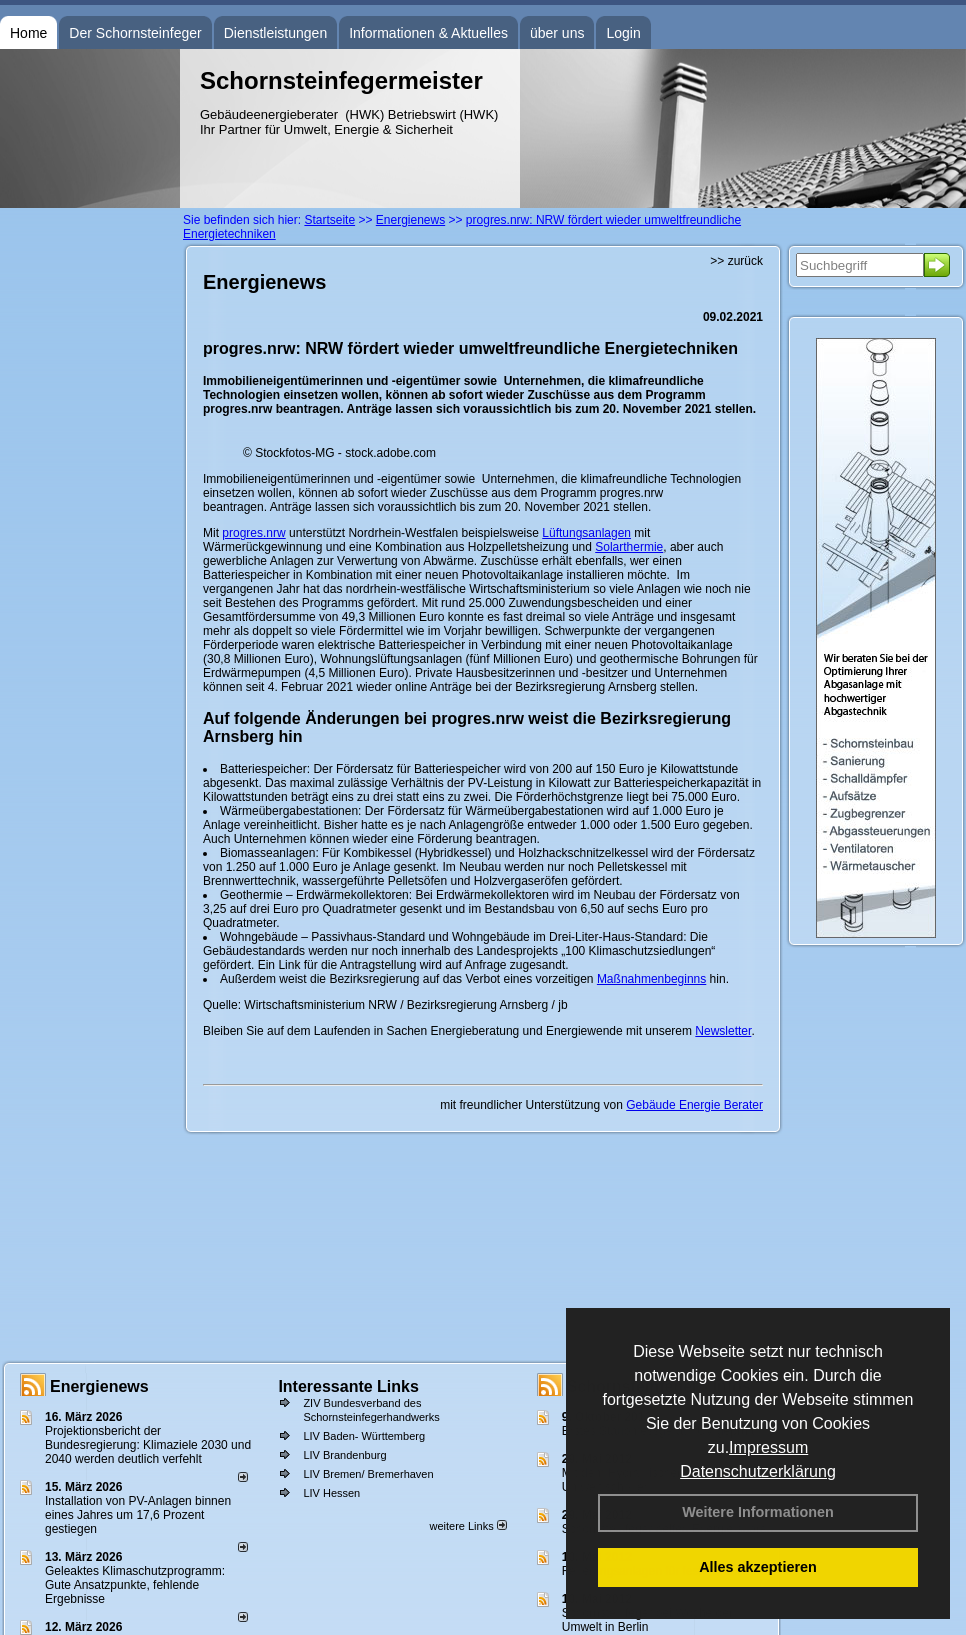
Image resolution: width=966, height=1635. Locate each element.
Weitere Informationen (758, 1512)
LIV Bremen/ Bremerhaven (368, 1474)
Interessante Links (348, 1386)
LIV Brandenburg (344, 1455)
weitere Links (467, 1526)
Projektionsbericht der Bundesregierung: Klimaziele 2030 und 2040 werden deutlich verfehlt (148, 1445)
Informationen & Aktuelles (428, 33)
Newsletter (723, 1031)
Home (28, 33)
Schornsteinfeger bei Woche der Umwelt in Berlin (647, 1620)
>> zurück (736, 261)
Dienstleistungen (276, 33)
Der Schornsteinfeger (135, 33)
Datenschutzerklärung (758, 1471)
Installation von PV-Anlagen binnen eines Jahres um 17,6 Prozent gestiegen (138, 1515)
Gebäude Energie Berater (694, 1105)
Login (623, 33)
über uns (557, 33)
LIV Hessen (331, 1493)
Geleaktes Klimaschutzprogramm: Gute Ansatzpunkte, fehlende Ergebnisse (135, 1585)
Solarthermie (629, 547)
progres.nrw (253, 533)
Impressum (768, 1447)
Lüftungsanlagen (586, 533)
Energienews (99, 1386)
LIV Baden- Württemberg (364, 1436)
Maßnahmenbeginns (651, 979)
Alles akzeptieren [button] (758, 1567)
